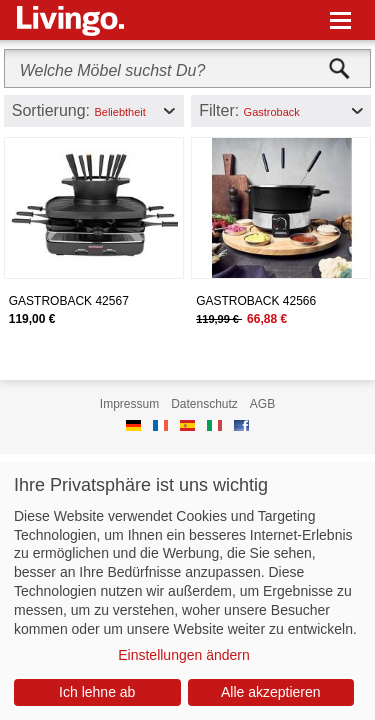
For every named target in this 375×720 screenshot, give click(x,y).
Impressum (129, 404)
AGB (262, 404)
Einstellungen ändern (184, 655)
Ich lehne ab (97, 692)
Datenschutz (204, 404)
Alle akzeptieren (271, 692)
